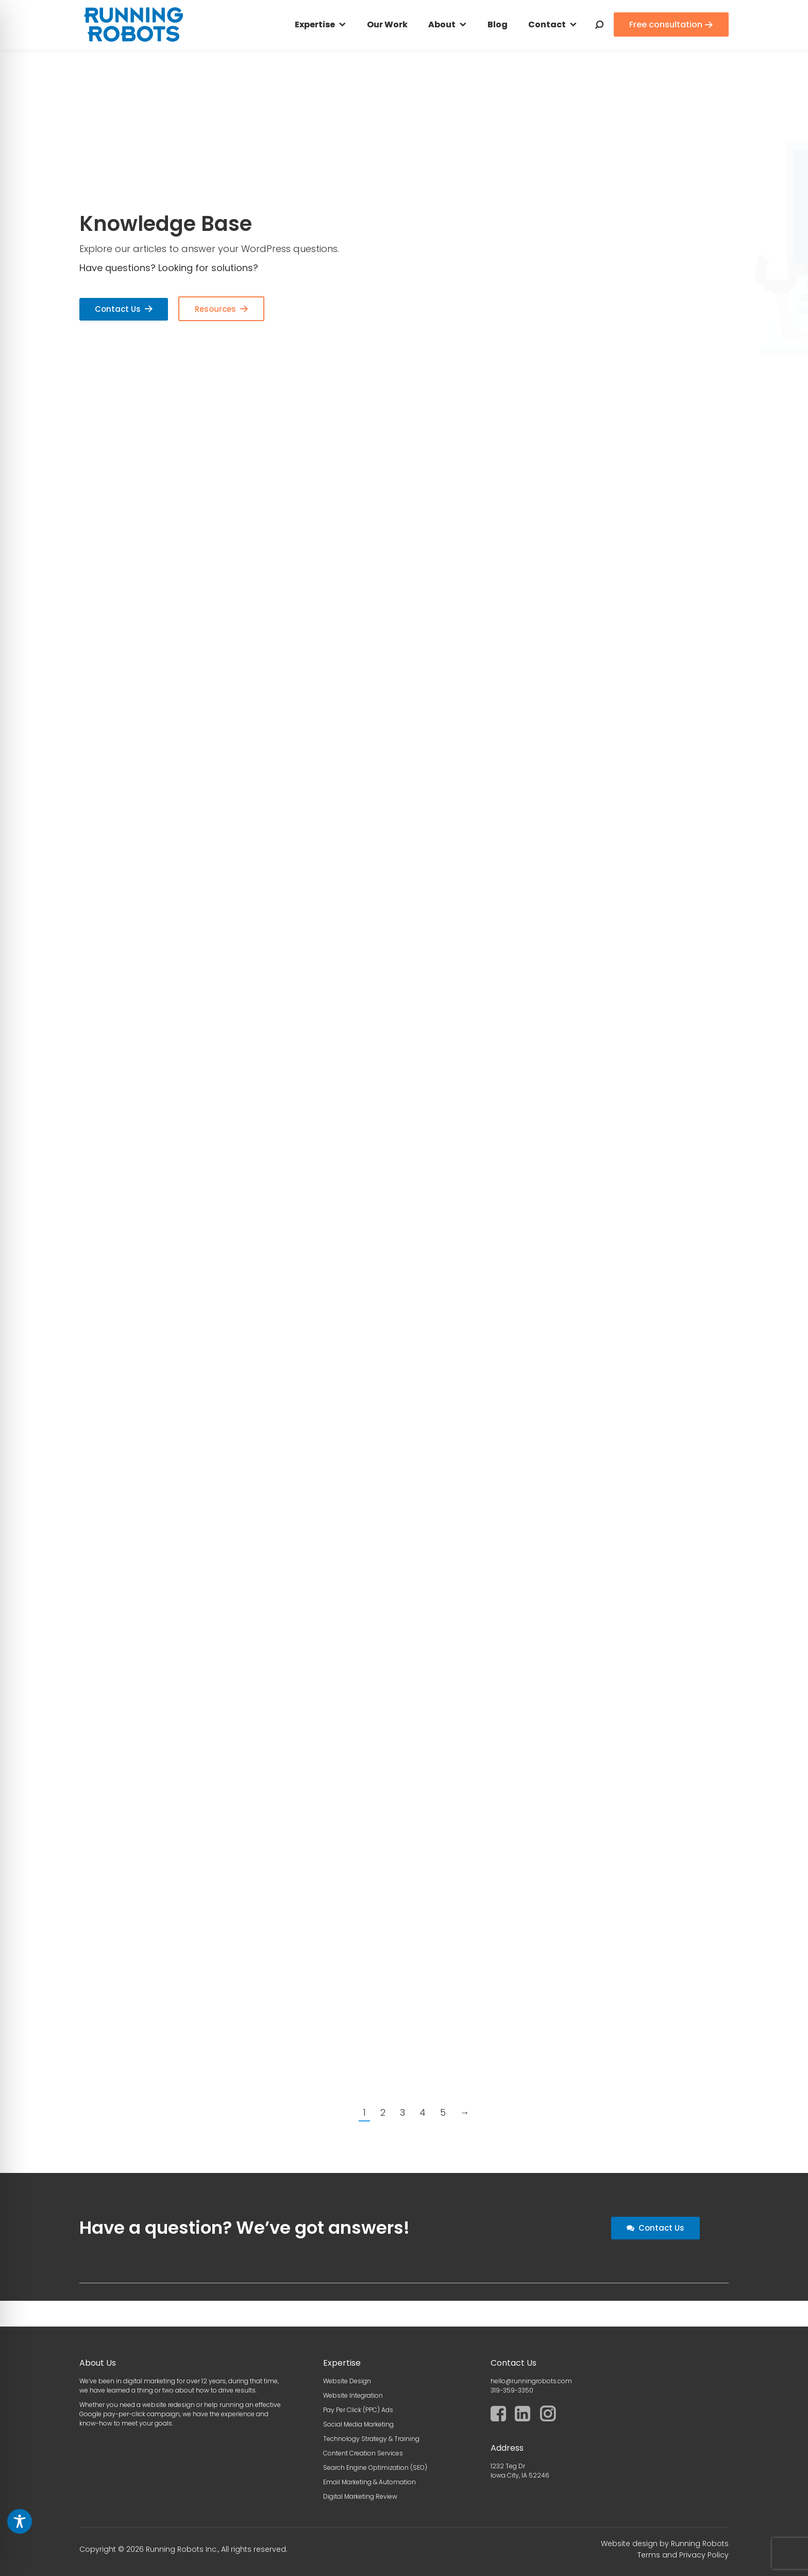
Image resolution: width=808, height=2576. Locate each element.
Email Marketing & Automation (369, 2482)
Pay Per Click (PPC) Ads (358, 2409)
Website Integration (353, 2395)
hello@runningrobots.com (531, 2381)
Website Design (347, 2381)
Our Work (387, 24)
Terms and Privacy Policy (683, 2555)
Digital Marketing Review (360, 2496)
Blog (497, 24)
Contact (547, 24)
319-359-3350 (512, 2390)
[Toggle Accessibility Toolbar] (19, 2521)
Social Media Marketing (358, 2424)
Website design (629, 2543)
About (442, 24)
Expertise (315, 24)
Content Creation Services (363, 2453)
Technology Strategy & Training (371, 2438)
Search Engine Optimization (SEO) (375, 2467)
